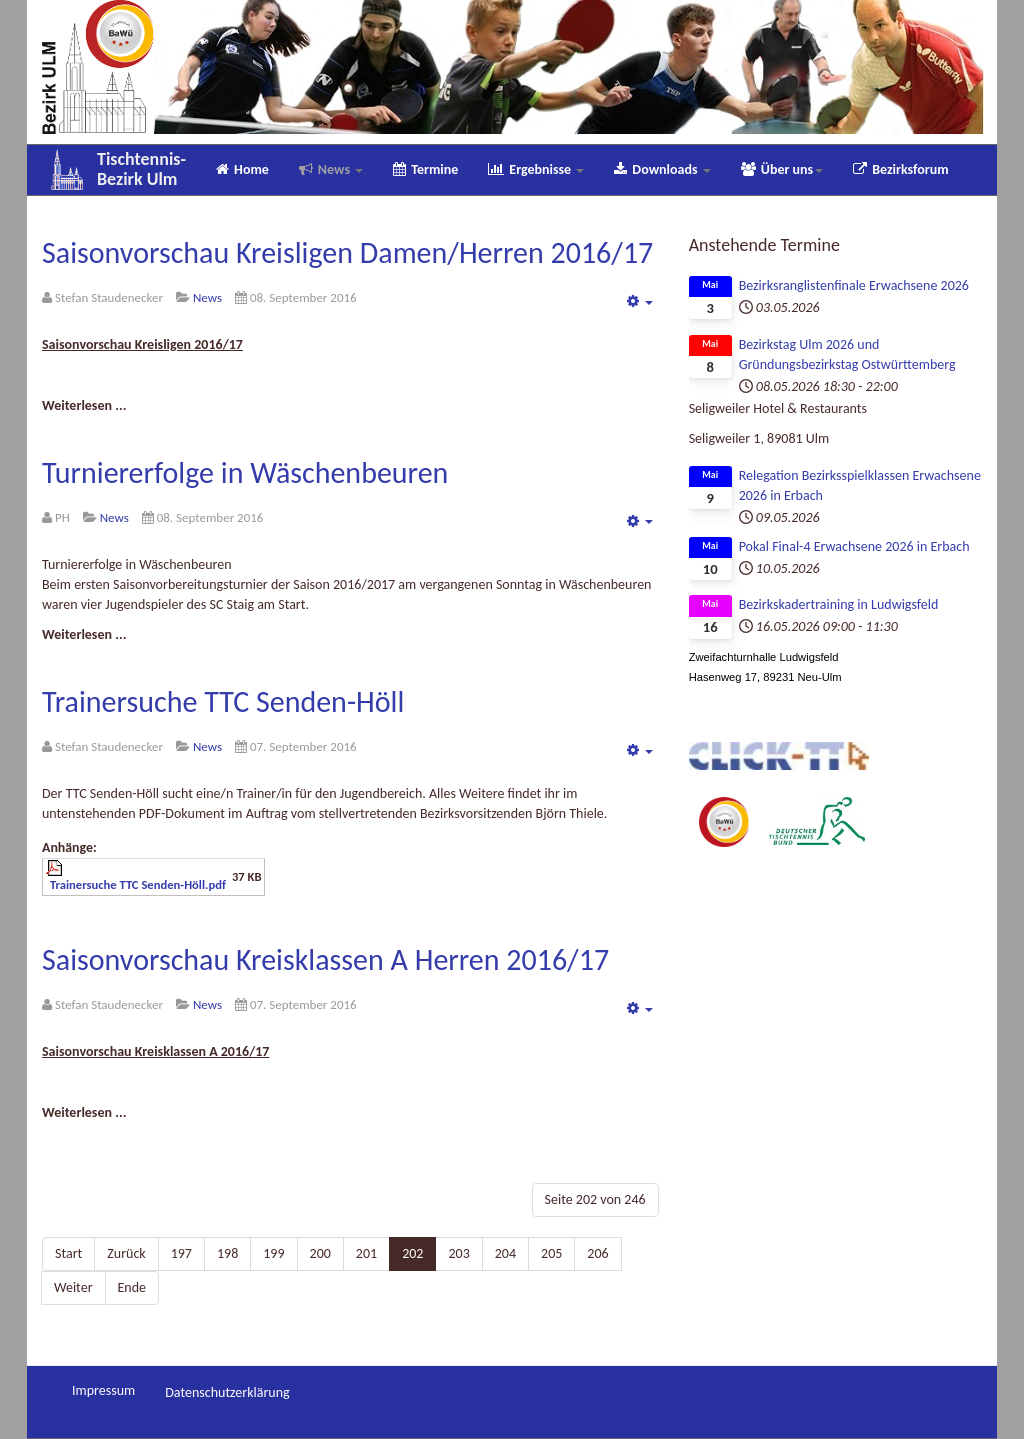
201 (366, 1253)
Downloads (662, 169)
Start (68, 1253)
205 (551, 1253)
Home (242, 169)
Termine (425, 169)
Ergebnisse (536, 169)
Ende (132, 1287)
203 (458, 1253)
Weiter (73, 1287)
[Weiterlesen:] (84, 406)
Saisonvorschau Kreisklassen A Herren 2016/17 (325, 959)
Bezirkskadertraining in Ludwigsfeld (839, 604)
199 (273, 1253)
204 (505, 1253)
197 (181, 1253)
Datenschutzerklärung (227, 1392)
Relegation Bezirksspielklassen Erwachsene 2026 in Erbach (860, 485)
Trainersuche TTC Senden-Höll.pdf (138, 884)
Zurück (126, 1253)
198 (227, 1253)
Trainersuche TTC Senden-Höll (223, 701)
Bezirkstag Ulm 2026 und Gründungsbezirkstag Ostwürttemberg (847, 354)
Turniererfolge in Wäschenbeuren (245, 472)
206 (597, 1253)
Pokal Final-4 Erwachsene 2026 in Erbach (854, 546)
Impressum (103, 1390)
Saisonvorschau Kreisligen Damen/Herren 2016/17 (347, 252)
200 (320, 1253)
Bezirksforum (900, 169)
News (331, 169)
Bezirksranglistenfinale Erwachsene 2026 (854, 285)
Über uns (782, 169)
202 (412, 1253)
